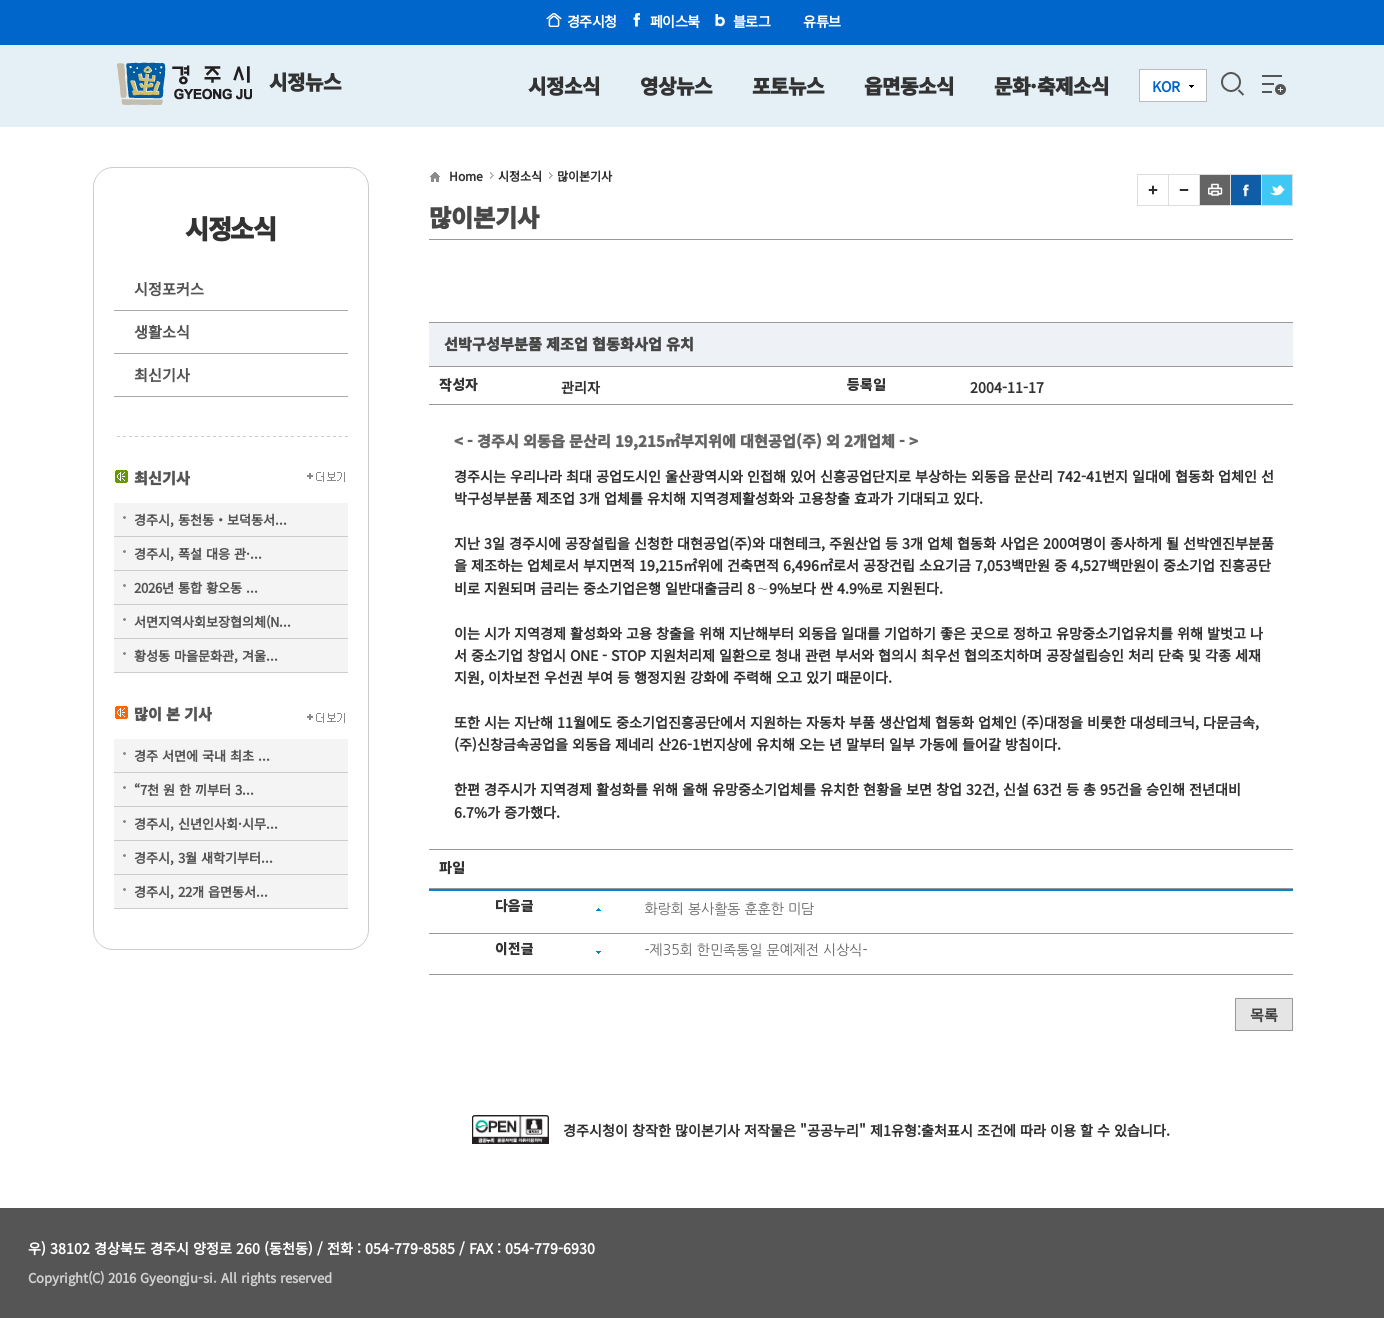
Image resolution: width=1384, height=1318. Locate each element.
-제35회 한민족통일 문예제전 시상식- (755, 950)
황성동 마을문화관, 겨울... (206, 655)
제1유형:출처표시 (921, 1130)
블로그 (752, 21)
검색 (1232, 84)
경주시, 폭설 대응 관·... (198, 553)
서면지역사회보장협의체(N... (212, 621)
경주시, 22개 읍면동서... (201, 891)
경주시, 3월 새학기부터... (203, 857)
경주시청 (592, 21)
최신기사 (162, 374)
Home (466, 175)
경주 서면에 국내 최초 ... (202, 755)
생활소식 (162, 331)
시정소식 (520, 175)
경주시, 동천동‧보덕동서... (210, 519)
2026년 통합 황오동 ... (196, 587)
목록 (1264, 1014)
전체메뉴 (1272, 84)
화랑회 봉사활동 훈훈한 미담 (729, 909)
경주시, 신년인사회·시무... (206, 823)
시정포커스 (169, 288)
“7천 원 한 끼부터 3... (194, 789)
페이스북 (675, 21)
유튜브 (822, 21)
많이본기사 (584, 175)
